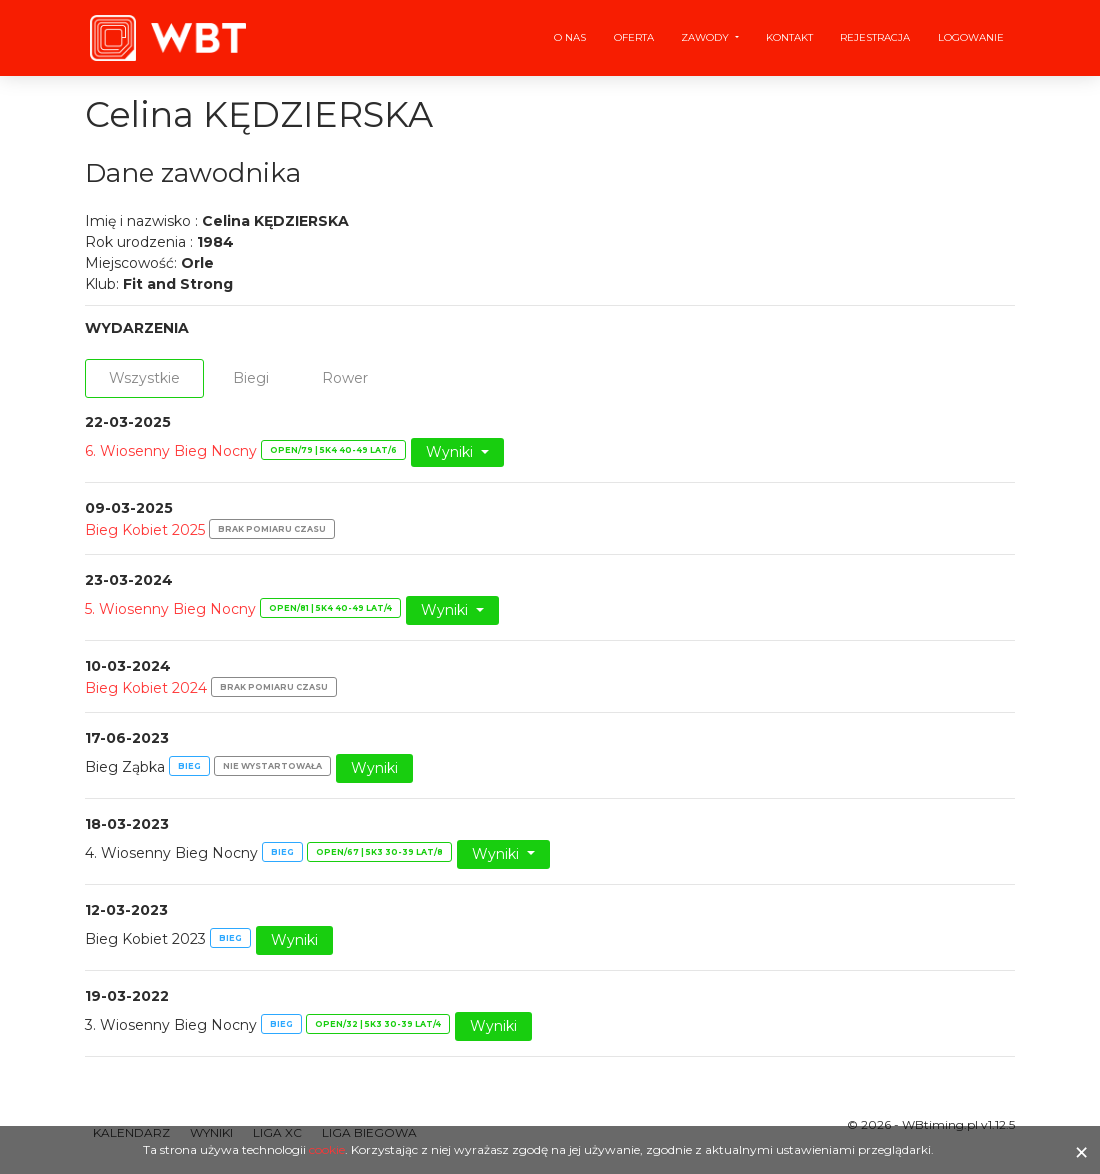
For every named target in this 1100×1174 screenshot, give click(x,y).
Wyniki (451, 452)
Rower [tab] (345, 378)
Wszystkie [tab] (144, 378)
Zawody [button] (706, 37)
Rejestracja (875, 37)
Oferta (634, 37)
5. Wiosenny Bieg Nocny (170, 609)
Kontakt (789, 37)
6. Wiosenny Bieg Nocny (171, 451)
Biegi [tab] (251, 378)
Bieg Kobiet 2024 (146, 688)
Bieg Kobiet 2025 (145, 530)
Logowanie (971, 37)
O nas (570, 37)
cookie (327, 1149)
